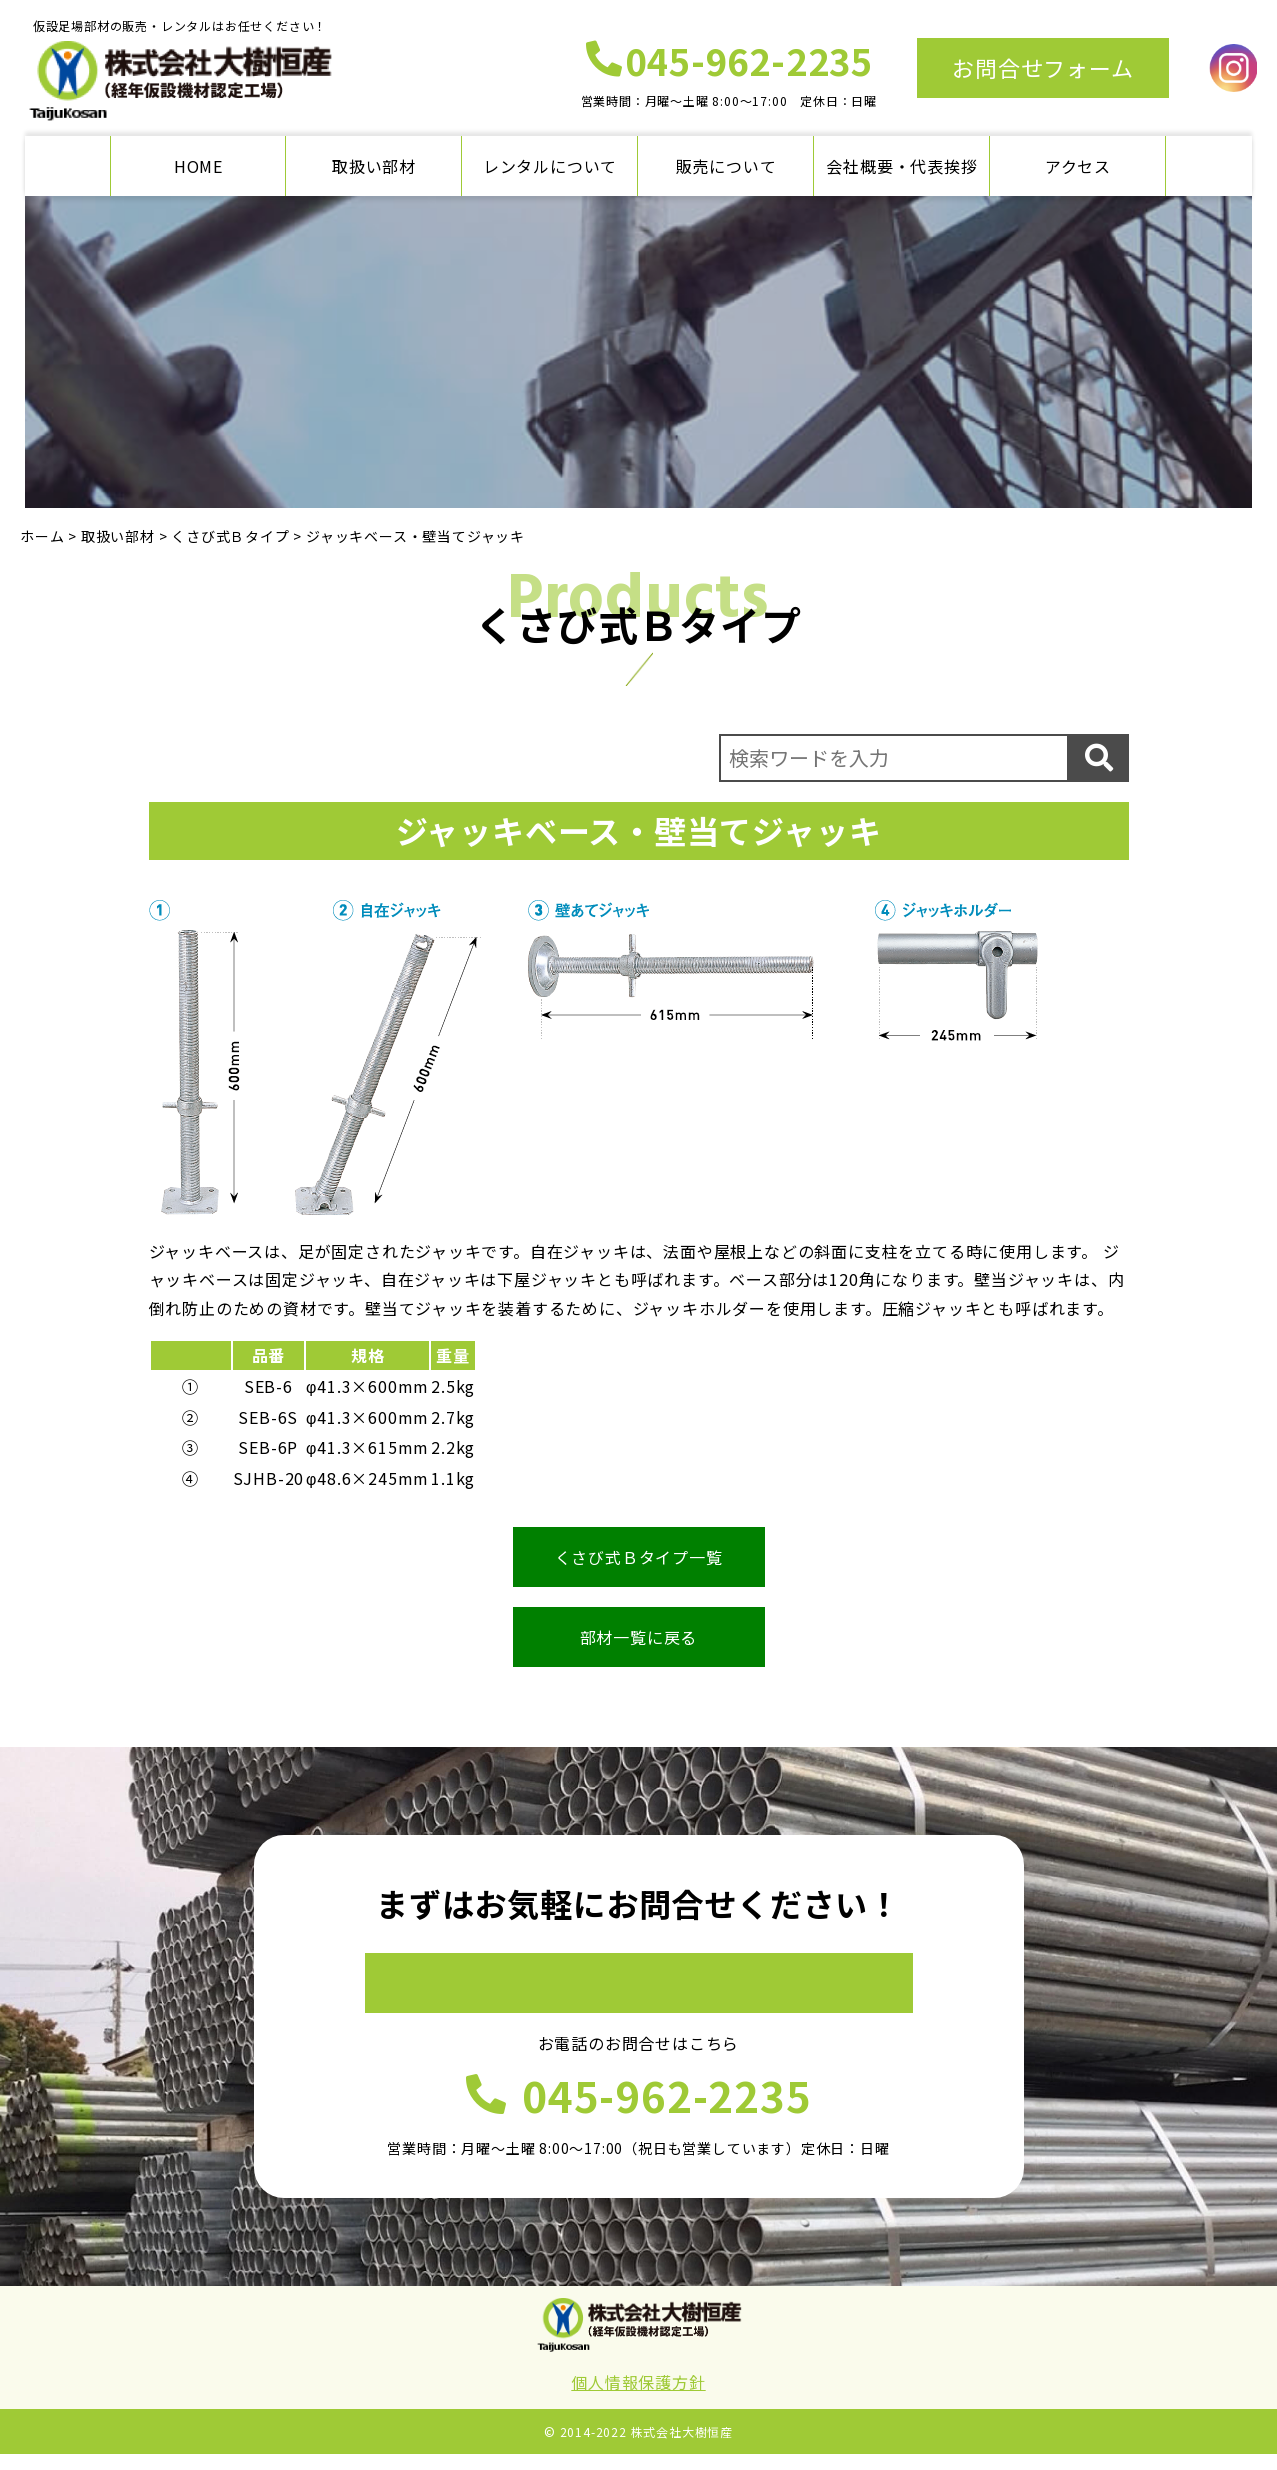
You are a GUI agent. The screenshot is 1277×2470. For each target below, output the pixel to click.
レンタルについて (550, 166)
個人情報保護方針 (638, 2398)
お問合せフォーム (1042, 67)
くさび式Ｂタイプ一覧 (639, 1557)
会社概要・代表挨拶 (901, 166)
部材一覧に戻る (639, 1637)
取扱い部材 (374, 166)
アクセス (1078, 166)
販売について (726, 166)
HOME (198, 166)
